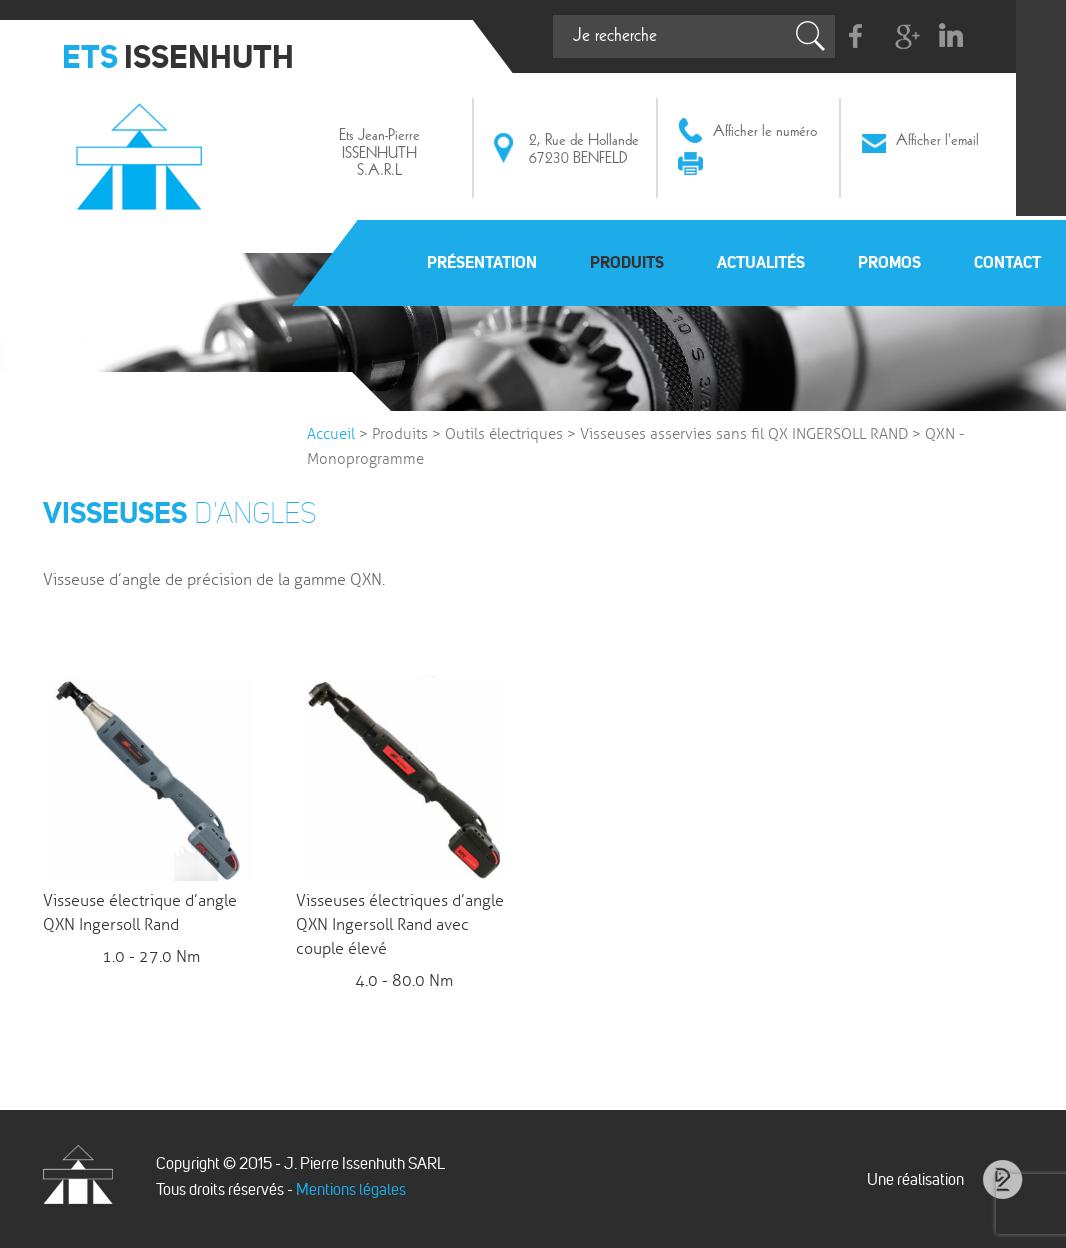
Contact (1007, 262)
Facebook (856, 36)
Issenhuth (143, 153)
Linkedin (950, 36)
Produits (627, 262)
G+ (903, 36)
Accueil (331, 434)
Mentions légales (351, 1189)
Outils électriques (504, 434)
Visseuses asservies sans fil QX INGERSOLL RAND (744, 434)
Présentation (482, 262)
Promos (889, 262)
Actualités (761, 262)
